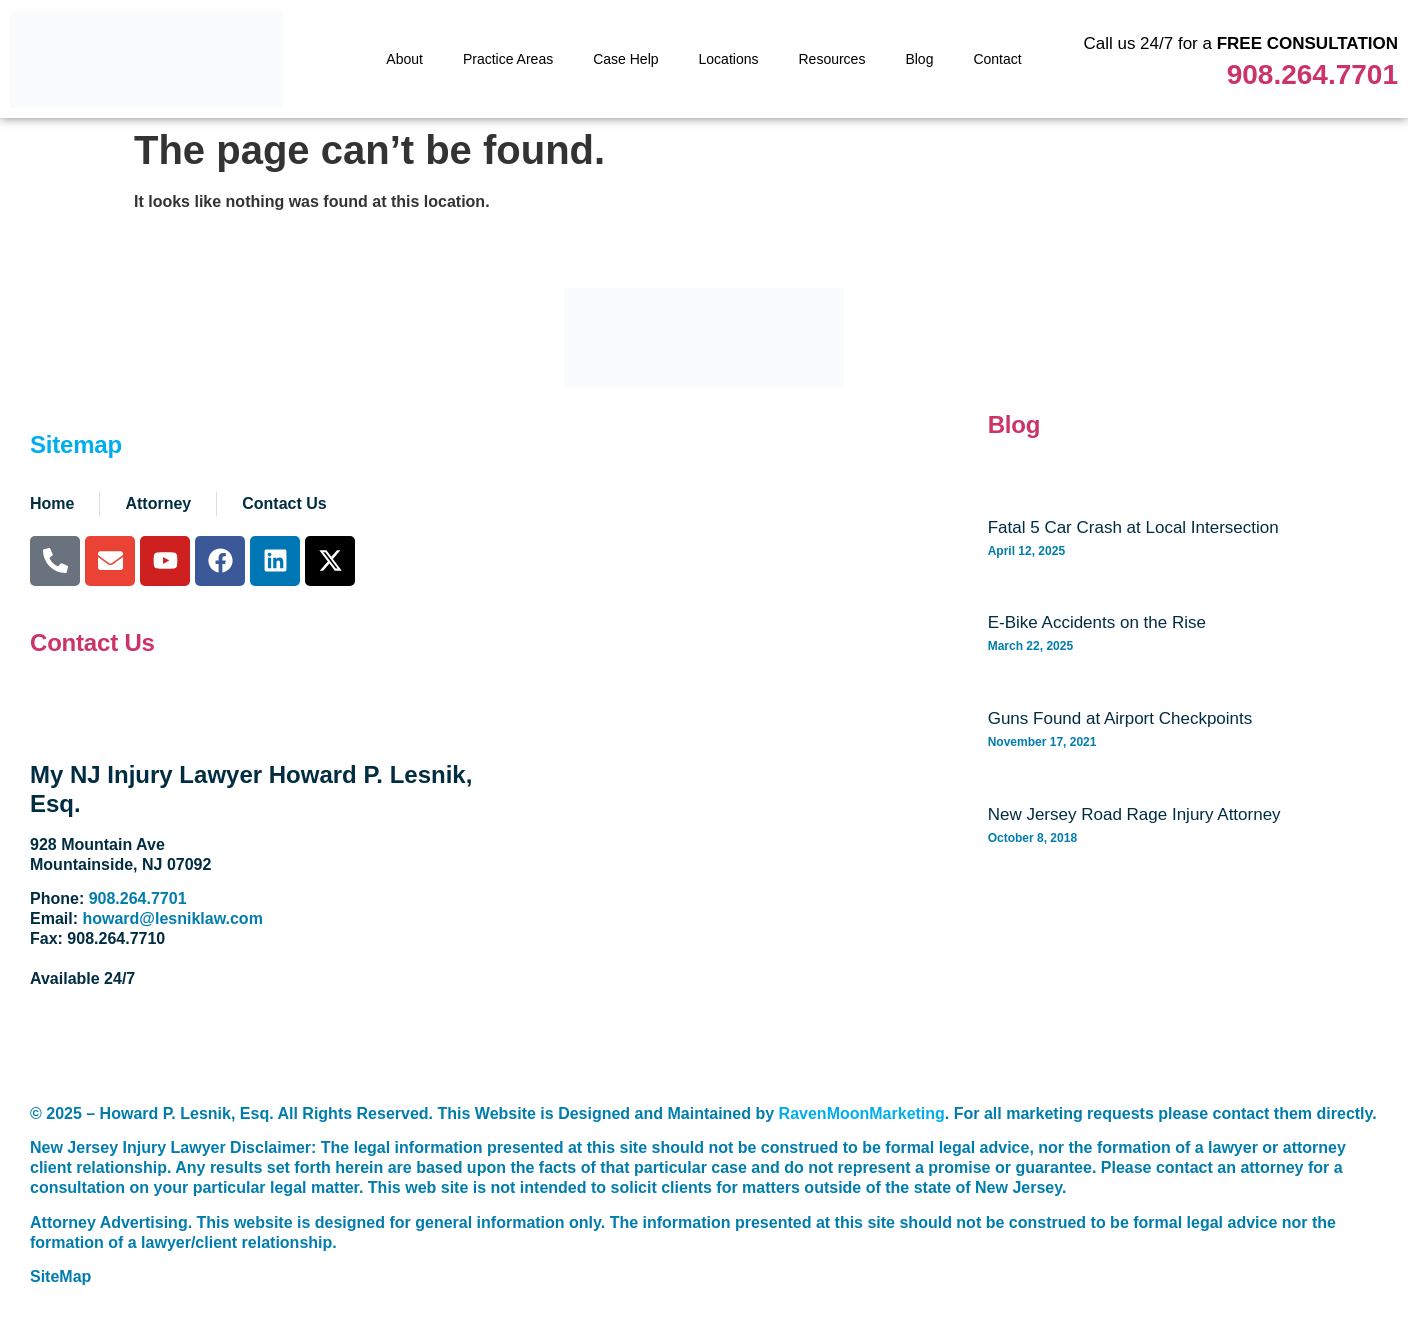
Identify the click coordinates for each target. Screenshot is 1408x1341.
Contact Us (92, 642)
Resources (831, 59)
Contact (997, 59)
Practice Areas (508, 59)
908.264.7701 (1312, 74)
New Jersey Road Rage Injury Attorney (1134, 814)
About (404, 59)
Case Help (625, 59)
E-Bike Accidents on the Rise (1097, 622)
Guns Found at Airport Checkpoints (1120, 718)
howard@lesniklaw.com (172, 918)
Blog (919, 59)
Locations (729, 59)
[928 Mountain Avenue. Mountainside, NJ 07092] (737, 871)
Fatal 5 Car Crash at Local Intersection (1133, 527)
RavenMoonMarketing (862, 1113)
